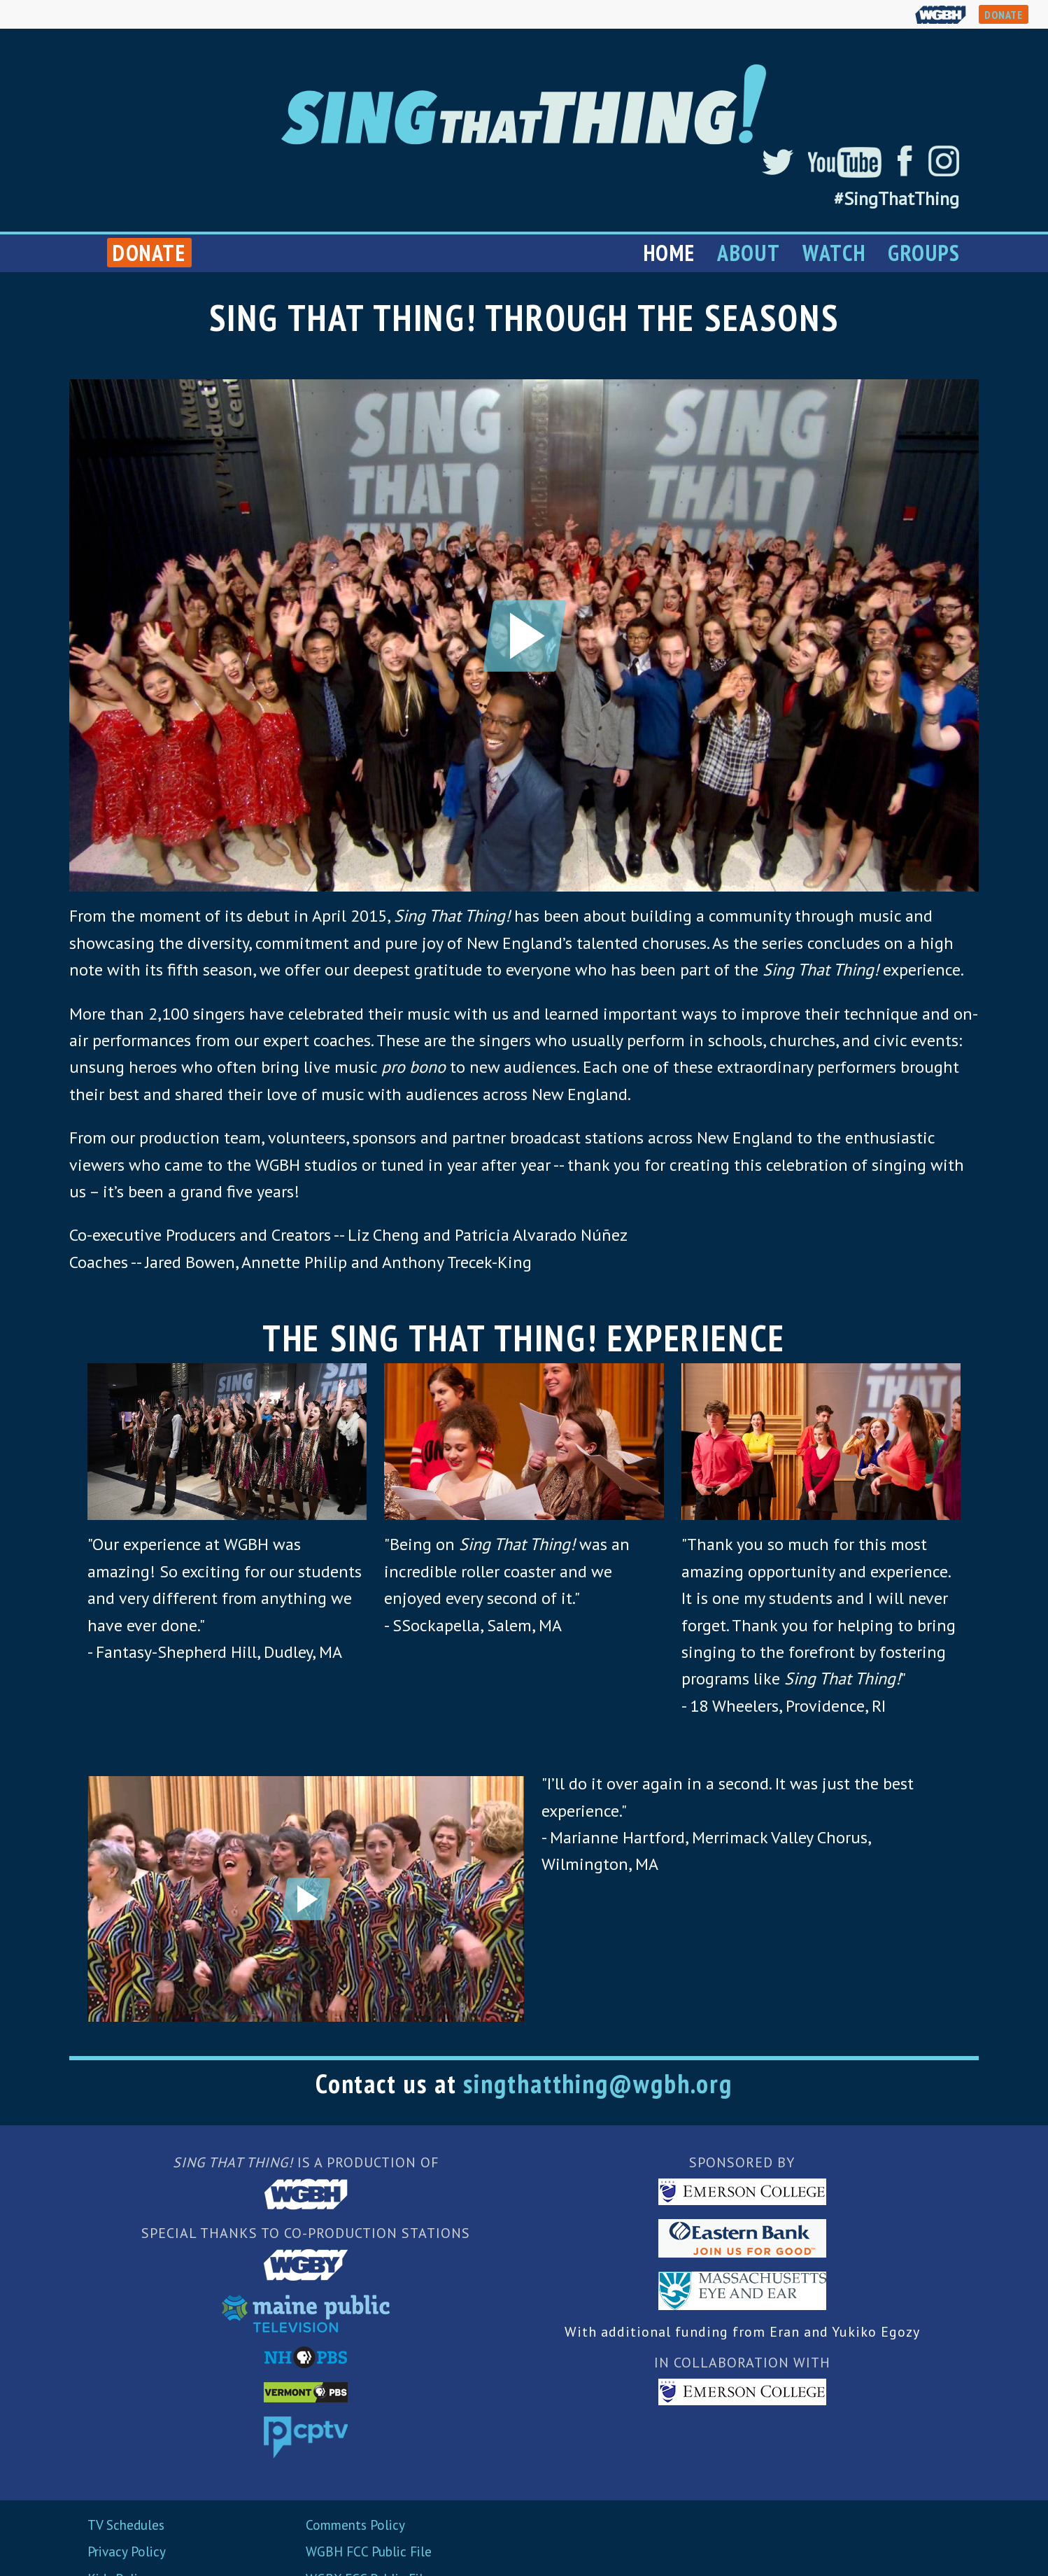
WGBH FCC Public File (369, 2551)
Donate (149, 252)
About (748, 252)
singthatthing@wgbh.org (597, 2083)
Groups (924, 252)
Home (669, 252)
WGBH (940, 14)
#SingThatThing (896, 199)
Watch (833, 252)
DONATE (1003, 15)
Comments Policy (355, 2524)
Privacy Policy (126, 2551)
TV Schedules (125, 2524)
